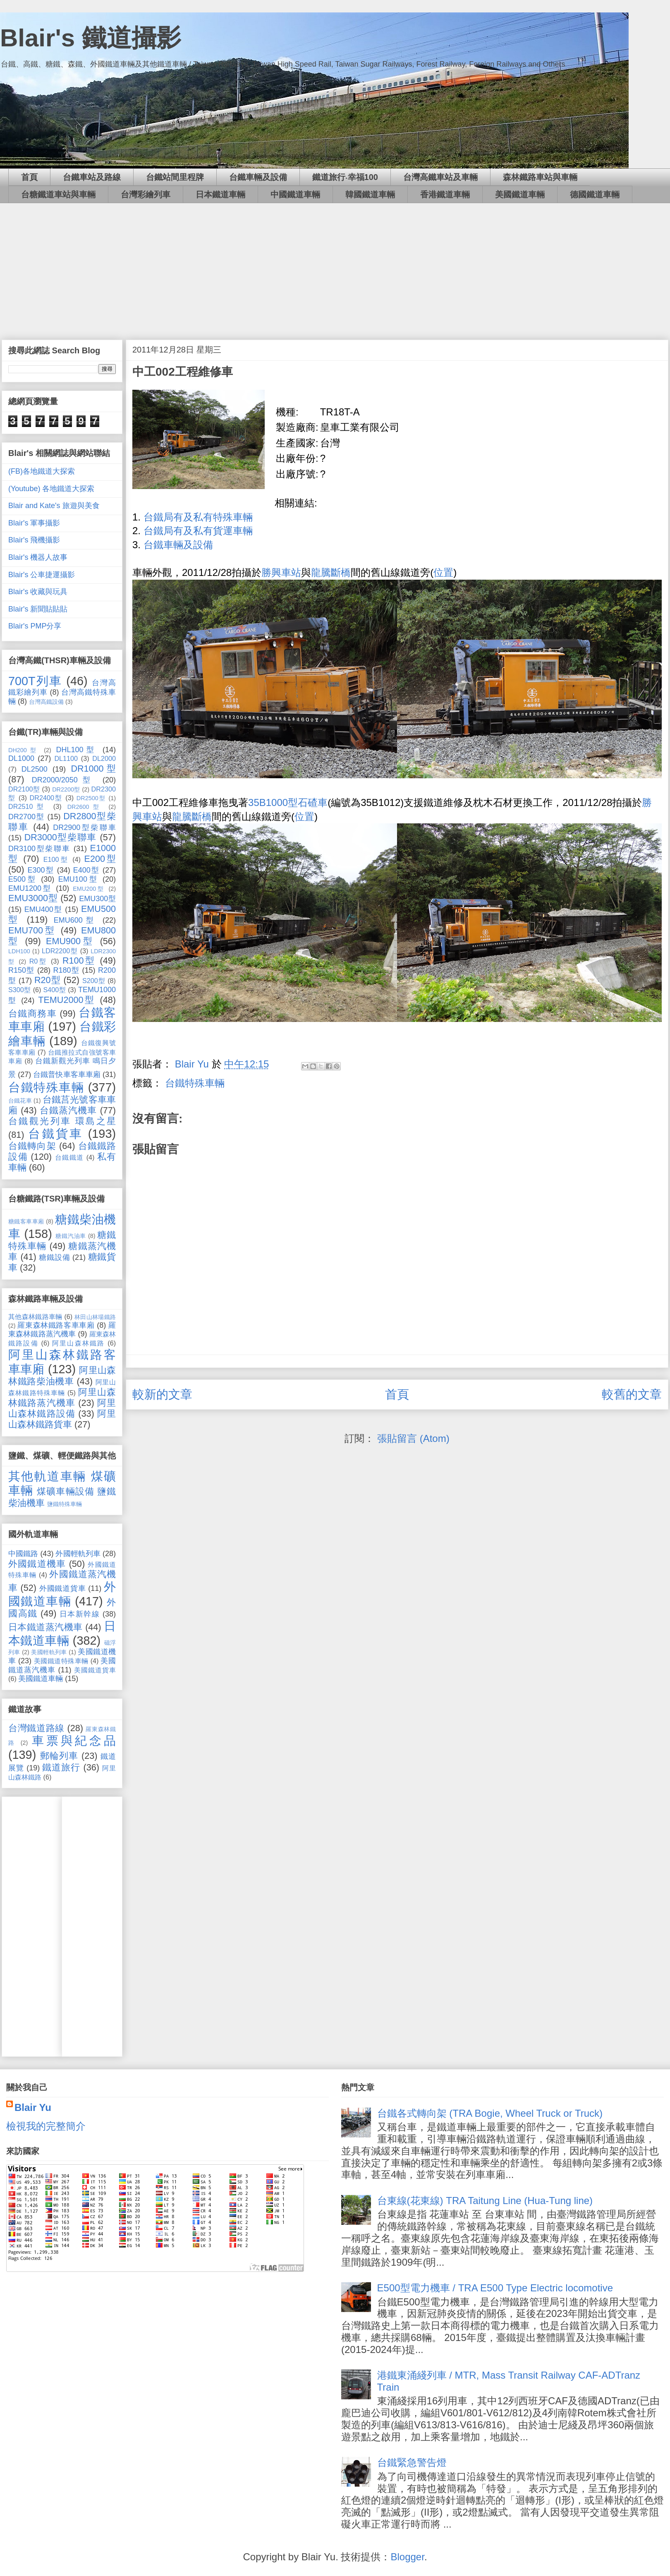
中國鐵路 (23, 1553)
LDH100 (19, 951)
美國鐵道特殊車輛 (61, 1661)
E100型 (56, 859)
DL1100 (66, 758)
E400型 (86, 870)
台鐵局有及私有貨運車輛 (198, 530)
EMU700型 (32, 930)
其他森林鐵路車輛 (35, 1316)
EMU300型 (97, 899)
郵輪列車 (59, 1756)
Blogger (407, 2556)
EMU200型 (89, 888)
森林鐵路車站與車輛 (540, 177)
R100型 (79, 960)
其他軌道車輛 (47, 1476)
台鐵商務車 (32, 1013)
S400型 (54, 989)
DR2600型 (85, 807)
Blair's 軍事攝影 (34, 523)
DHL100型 (77, 750)
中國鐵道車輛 (295, 194)
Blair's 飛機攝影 (34, 540)
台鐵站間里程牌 (175, 177)
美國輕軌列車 (49, 1652)
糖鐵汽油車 (70, 1236)
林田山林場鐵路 (95, 1317)
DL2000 (104, 758)
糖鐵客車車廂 (26, 1221)
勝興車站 (281, 572)
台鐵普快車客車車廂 (66, 1074)
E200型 (100, 859)
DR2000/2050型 (64, 780)
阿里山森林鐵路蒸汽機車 (62, 1397)
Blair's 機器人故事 (37, 557)
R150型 (21, 970)
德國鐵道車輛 (595, 194)
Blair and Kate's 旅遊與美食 (54, 505)
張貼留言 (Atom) (413, 1438)
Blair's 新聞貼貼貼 (37, 609)
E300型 (40, 870)
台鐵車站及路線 (92, 177)
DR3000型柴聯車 (60, 837)
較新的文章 (162, 1394)
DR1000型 (93, 768)
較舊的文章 (632, 1394)
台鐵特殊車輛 (195, 1083)
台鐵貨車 (55, 1133)
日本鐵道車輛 (220, 194)
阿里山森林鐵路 (78, 1343)
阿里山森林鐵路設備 (62, 1408)
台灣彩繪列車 (145, 194)
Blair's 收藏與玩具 (37, 592)
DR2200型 (66, 789)
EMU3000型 (32, 898)
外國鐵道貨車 (62, 1588)
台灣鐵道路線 (36, 1728)
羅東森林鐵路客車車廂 (55, 1325)
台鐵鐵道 (69, 1157)
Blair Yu (32, 2107)
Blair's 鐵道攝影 (90, 38)
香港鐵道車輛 (445, 194)
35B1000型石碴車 (288, 802)
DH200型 (23, 750)
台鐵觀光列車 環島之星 (62, 1121)
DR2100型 (24, 789)
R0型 (38, 961)
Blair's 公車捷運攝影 (41, 575)
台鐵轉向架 (32, 1146)
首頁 (29, 177)
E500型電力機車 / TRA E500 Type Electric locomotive (495, 2287)
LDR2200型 (60, 951)
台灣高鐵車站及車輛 (440, 177)
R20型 (47, 980)
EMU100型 (78, 879)
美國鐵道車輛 (520, 194)
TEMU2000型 (67, 1000)
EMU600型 (75, 920)
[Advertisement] (335, 265)
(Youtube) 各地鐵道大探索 (51, 488)
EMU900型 (70, 941)
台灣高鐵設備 (46, 701)
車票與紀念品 (74, 1740)
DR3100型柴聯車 (39, 848)
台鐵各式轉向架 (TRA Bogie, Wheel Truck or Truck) (490, 2113)
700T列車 (35, 681)
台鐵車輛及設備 (258, 177)
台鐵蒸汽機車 (68, 1110)
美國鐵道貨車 (95, 1670)
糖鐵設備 (54, 1257)
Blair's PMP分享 (34, 626)
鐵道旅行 (61, 1767)
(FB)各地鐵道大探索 (41, 471)
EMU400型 (43, 909)
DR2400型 (46, 797)
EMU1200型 (30, 888)
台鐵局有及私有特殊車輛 (198, 517)
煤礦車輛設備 (65, 1491)
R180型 (66, 970)
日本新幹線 (80, 1614)
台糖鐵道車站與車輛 (58, 194)
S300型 (19, 989)
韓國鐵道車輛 (370, 194)
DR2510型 (28, 806)
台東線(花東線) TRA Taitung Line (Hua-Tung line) (485, 2200)
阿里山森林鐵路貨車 (62, 1419)
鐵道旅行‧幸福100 (345, 177)
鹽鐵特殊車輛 (64, 1504)
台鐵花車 (20, 1100)
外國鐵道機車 (37, 1564)
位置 (443, 572)
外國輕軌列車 (77, 1553)
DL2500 (35, 769)
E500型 (22, 879)
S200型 (93, 980)
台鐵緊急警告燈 (412, 2462)
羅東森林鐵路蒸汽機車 (62, 1329)
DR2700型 (26, 817)
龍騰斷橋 (331, 572)
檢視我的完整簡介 (46, 2126)
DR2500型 (91, 798)
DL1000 (21, 758)
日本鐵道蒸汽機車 (45, 1627)
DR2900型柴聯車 (84, 827)
